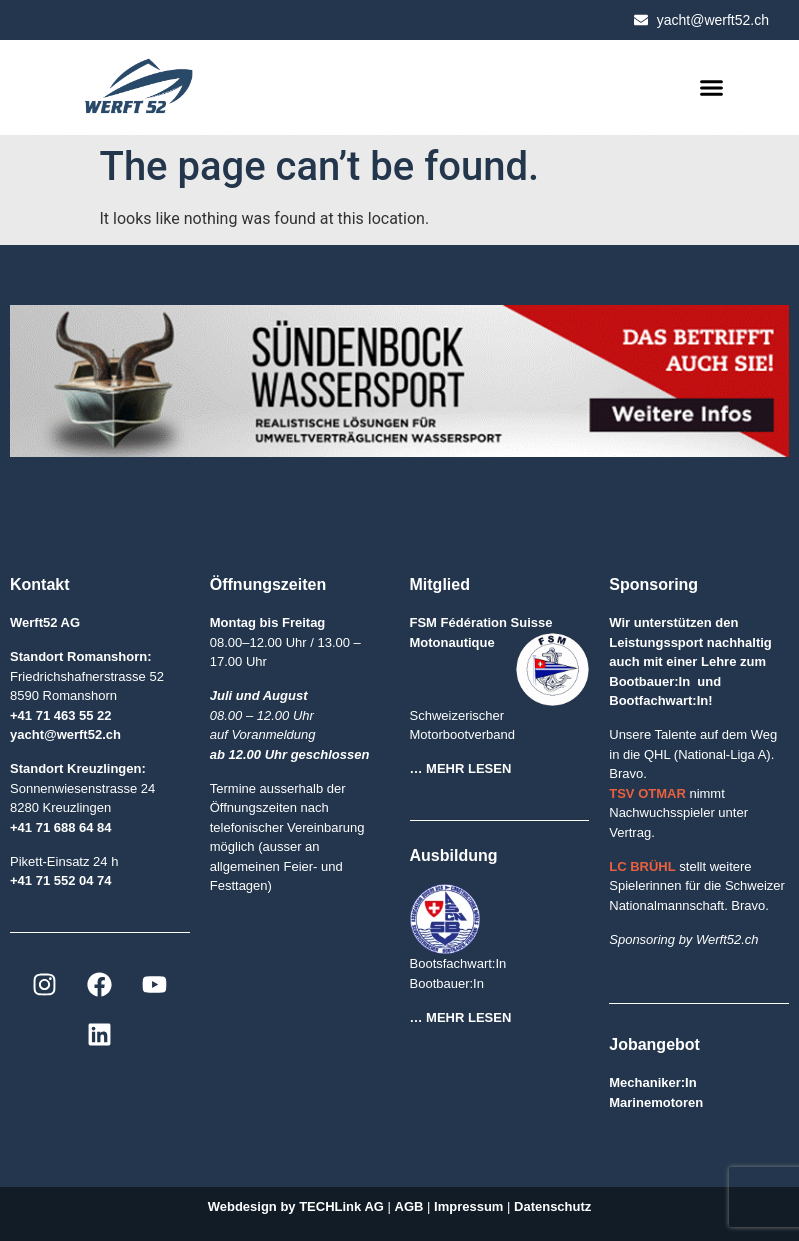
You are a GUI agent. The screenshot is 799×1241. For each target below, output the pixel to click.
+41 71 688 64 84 (61, 827)
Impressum (468, 1206)
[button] (712, 88)
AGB (411, 1206)
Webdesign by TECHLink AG (296, 1206)
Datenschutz (552, 1206)
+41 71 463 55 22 (61, 715)
